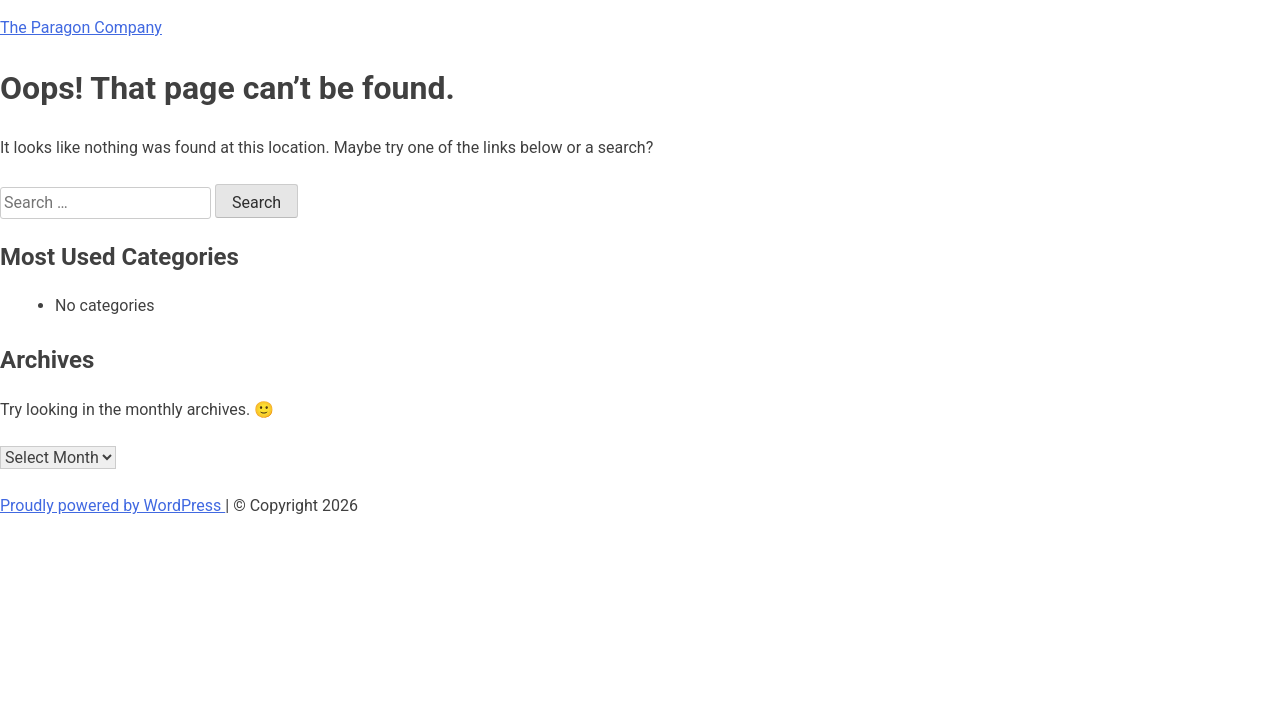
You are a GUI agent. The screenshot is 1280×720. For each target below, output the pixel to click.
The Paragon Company (81, 27)
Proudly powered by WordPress (112, 505)
